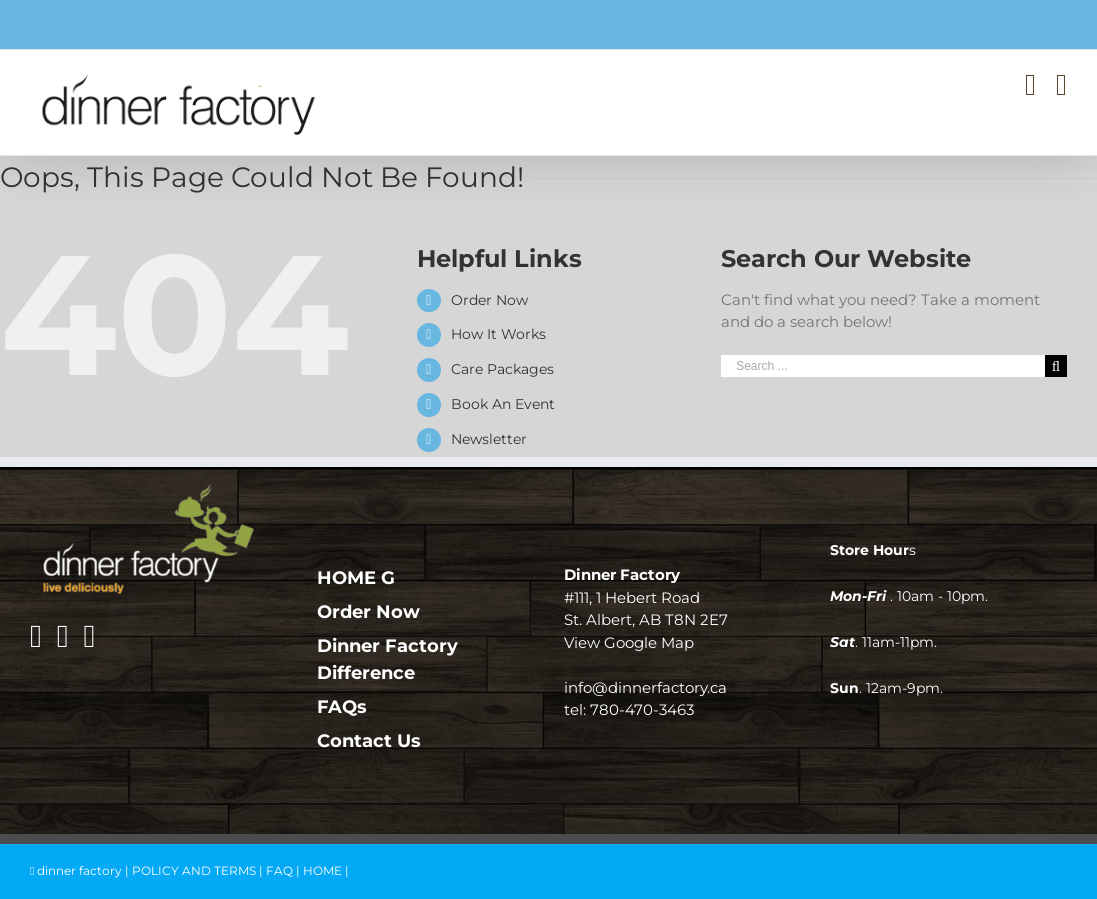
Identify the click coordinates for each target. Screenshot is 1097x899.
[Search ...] (883, 366)
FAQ (279, 870)
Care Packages (502, 369)
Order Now (489, 300)
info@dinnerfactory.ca (645, 687)
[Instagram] (63, 636)
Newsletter (489, 439)
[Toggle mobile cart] (1030, 85)
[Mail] (89, 636)
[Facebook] (36, 636)
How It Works (498, 334)
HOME (322, 870)
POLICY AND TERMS (194, 870)
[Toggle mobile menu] (1061, 85)
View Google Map (629, 642)
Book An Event (503, 404)
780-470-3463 (642, 709)
